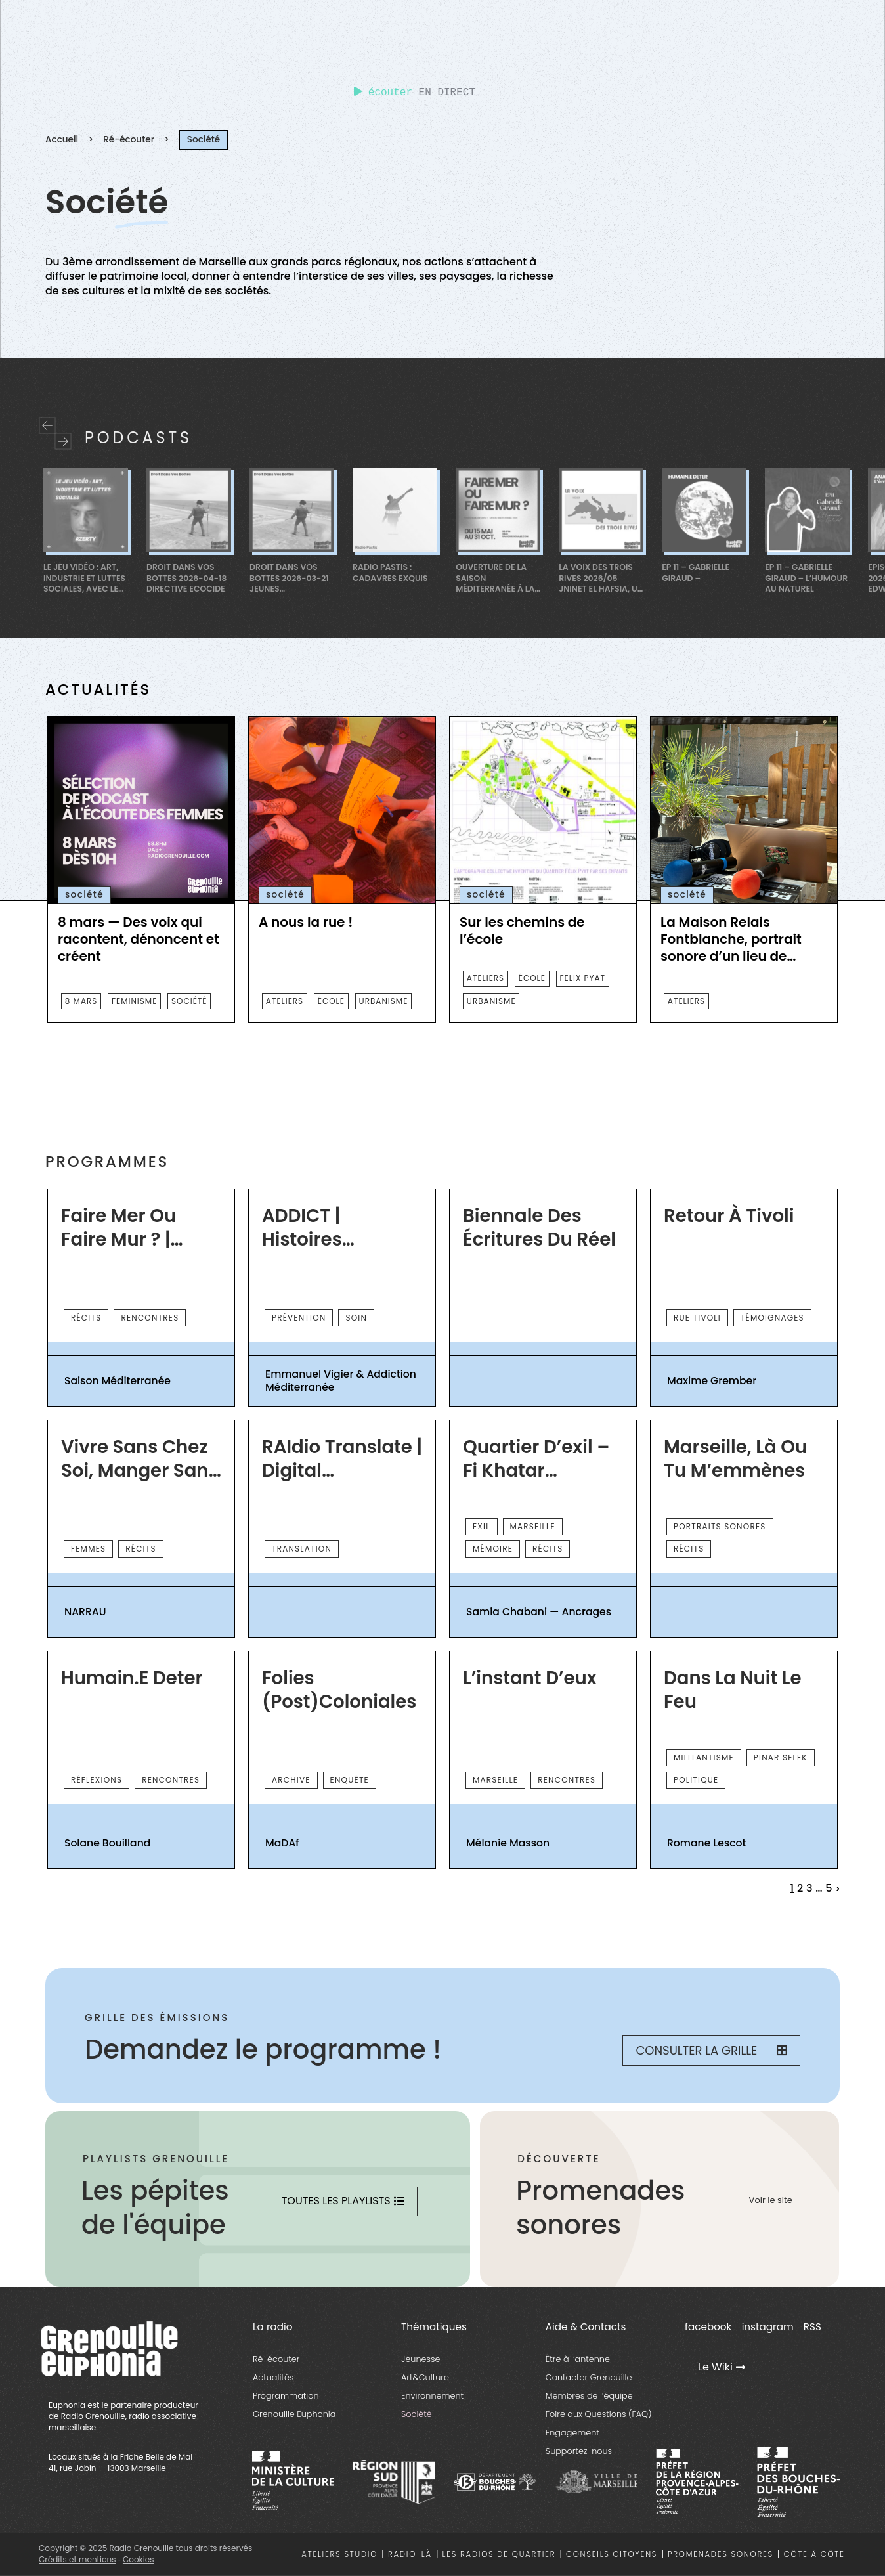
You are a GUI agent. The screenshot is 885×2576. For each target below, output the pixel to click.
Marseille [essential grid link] (532, 1526)
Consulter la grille (711, 2050)
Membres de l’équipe (589, 2395)
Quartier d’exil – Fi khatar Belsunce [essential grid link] (536, 1459)
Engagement (572, 2432)
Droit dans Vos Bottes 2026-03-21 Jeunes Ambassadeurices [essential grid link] (289, 578)
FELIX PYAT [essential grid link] (583, 978)
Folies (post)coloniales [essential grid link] (339, 1690)
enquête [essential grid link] (349, 1779)
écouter (383, 92)
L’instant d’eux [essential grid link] (530, 1678)
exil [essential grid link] (481, 1526)
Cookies (138, 2559)
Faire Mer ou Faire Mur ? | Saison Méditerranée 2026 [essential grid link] (123, 1228)
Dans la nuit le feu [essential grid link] (732, 1690)
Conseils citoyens (611, 2554)
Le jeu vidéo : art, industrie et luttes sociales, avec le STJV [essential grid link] (84, 578)
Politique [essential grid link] (696, 1779)
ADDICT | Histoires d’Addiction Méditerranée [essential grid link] (324, 1228)
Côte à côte (814, 2554)
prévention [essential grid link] (299, 1317)
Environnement (432, 2395)
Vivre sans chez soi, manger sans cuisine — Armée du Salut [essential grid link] (140, 1459)
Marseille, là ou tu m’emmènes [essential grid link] (735, 1459)
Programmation (286, 2395)
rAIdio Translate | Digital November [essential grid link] (342, 1459)
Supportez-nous (579, 2450)
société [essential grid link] (189, 1001)
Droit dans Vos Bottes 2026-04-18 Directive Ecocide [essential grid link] (186, 578)
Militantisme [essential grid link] (704, 1757)
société (84, 894)
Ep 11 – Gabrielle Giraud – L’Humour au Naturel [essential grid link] (806, 578)
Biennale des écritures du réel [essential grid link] (539, 1228)
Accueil (61, 139)
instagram (768, 2327)
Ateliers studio (339, 2554)
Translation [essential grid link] (302, 1548)
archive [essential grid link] (291, 1779)
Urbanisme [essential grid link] (383, 1001)
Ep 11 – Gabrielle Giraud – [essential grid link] (695, 572)
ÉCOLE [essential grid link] (331, 1001)
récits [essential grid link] (86, 1317)
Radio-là (410, 2554)
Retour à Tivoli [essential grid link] (729, 1216)
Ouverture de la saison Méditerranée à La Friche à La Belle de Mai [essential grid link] (497, 578)
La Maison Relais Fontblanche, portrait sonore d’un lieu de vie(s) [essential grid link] (731, 939)
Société (416, 2414)
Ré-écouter (128, 139)
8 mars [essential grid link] (81, 1001)
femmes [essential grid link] (88, 1548)
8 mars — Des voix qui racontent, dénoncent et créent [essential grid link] (138, 939)
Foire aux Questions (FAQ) (599, 2414)
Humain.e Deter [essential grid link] (132, 1678)
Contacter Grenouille (589, 2377)
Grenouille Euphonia (294, 2414)
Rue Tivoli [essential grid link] (697, 1317)
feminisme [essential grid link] (134, 1001)
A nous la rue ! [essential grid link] (306, 921)
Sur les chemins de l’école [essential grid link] (522, 930)
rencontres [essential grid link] (150, 1317)
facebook (708, 2327)
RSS (812, 2327)
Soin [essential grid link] (356, 1317)
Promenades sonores (720, 2554)
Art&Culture (425, 2377)
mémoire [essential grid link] (493, 1548)
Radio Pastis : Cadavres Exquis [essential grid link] (390, 572)
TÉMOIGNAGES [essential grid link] (772, 1317)
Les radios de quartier (499, 2554)
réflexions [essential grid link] (96, 1779)
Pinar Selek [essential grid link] (781, 1757)
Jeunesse (421, 2359)
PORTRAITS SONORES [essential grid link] (720, 1526)
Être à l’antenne (578, 2359)
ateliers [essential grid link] (284, 1001)
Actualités (273, 2377)
